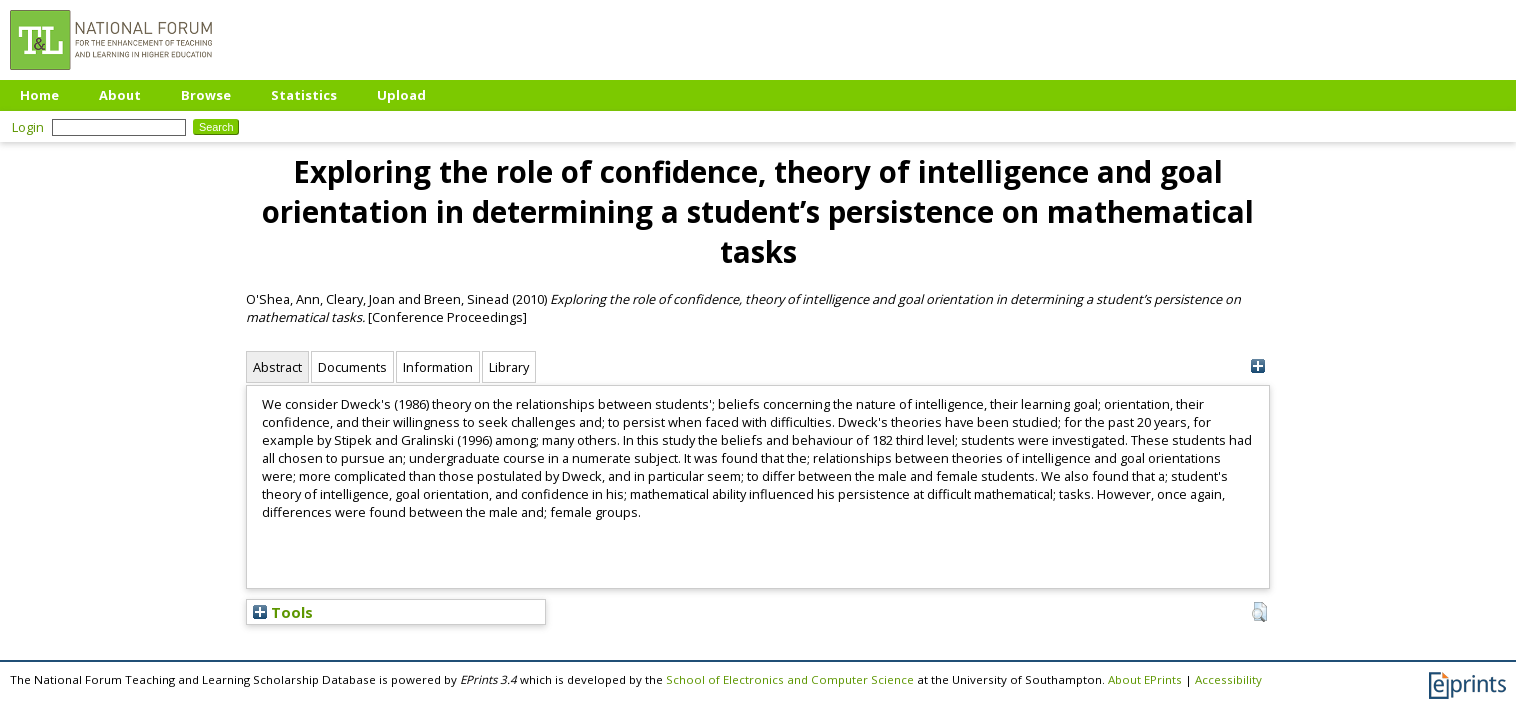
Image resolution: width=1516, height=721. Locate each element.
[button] (1259, 612)
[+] (1257, 366)
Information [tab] (438, 367)
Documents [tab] (352, 367)
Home (39, 95)
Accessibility (1228, 679)
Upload (401, 95)
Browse (206, 95)
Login (28, 127)
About (120, 95)
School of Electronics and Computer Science (790, 679)
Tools (283, 612)
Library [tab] (509, 367)
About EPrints (1145, 679)
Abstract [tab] (277, 367)
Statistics (304, 95)
